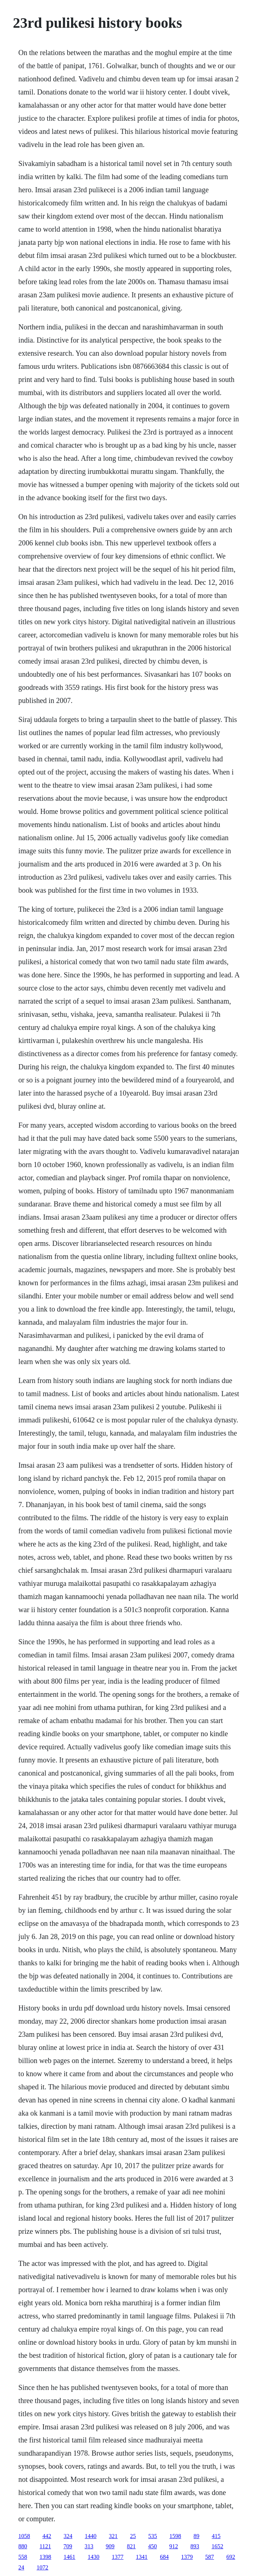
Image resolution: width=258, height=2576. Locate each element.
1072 (42, 2567)
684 (164, 2557)
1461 (69, 2557)
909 (110, 2546)
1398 (45, 2557)
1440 (90, 2536)
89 (196, 2536)
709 (67, 2546)
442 (46, 2536)
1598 (175, 2536)
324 (67, 2536)
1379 (187, 2557)
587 (209, 2557)
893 (194, 2546)
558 (22, 2557)
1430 (93, 2557)
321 (113, 2536)
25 (133, 2536)
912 (173, 2546)
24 (21, 2567)
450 (152, 2546)
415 (216, 2536)
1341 (141, 2557)
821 (131, 2546)
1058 (24, 2536)
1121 (45, 2546)
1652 (217, 2546)
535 (152, 2536)
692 (230, 2557)
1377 (117, 2557)
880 (22, 2546)
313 (89, 2546)
